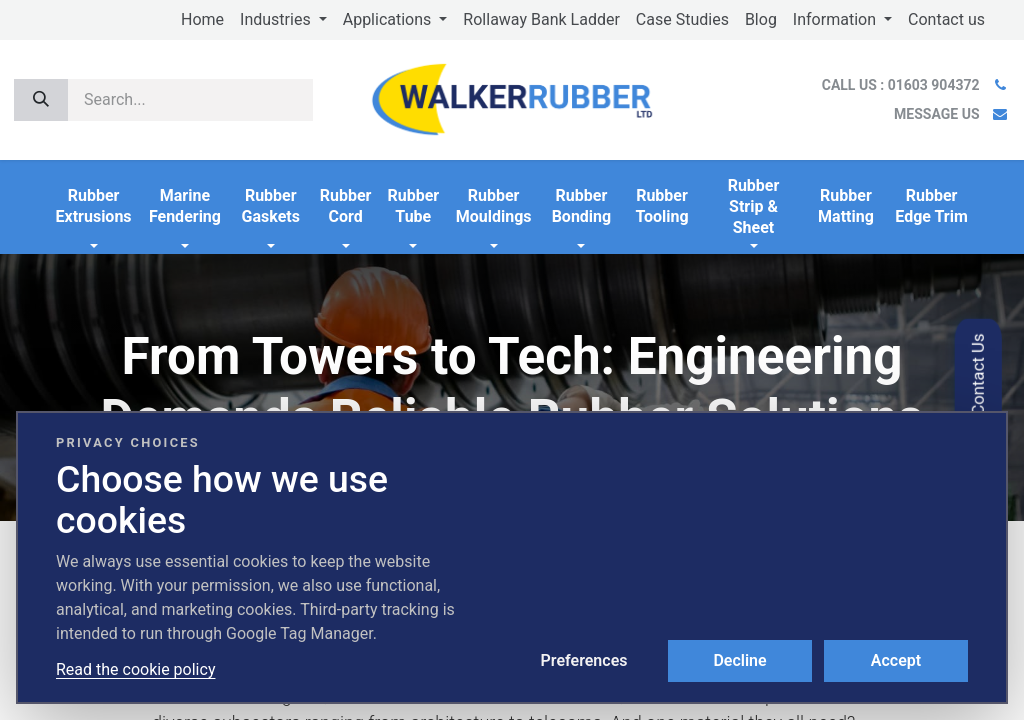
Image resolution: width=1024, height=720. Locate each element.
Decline (739, 660)
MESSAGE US (936, 114)
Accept (896, 660)
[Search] (41, 100)
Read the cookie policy (135, 669)
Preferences (584, 660)
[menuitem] (202, 20)
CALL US (902, 85)
